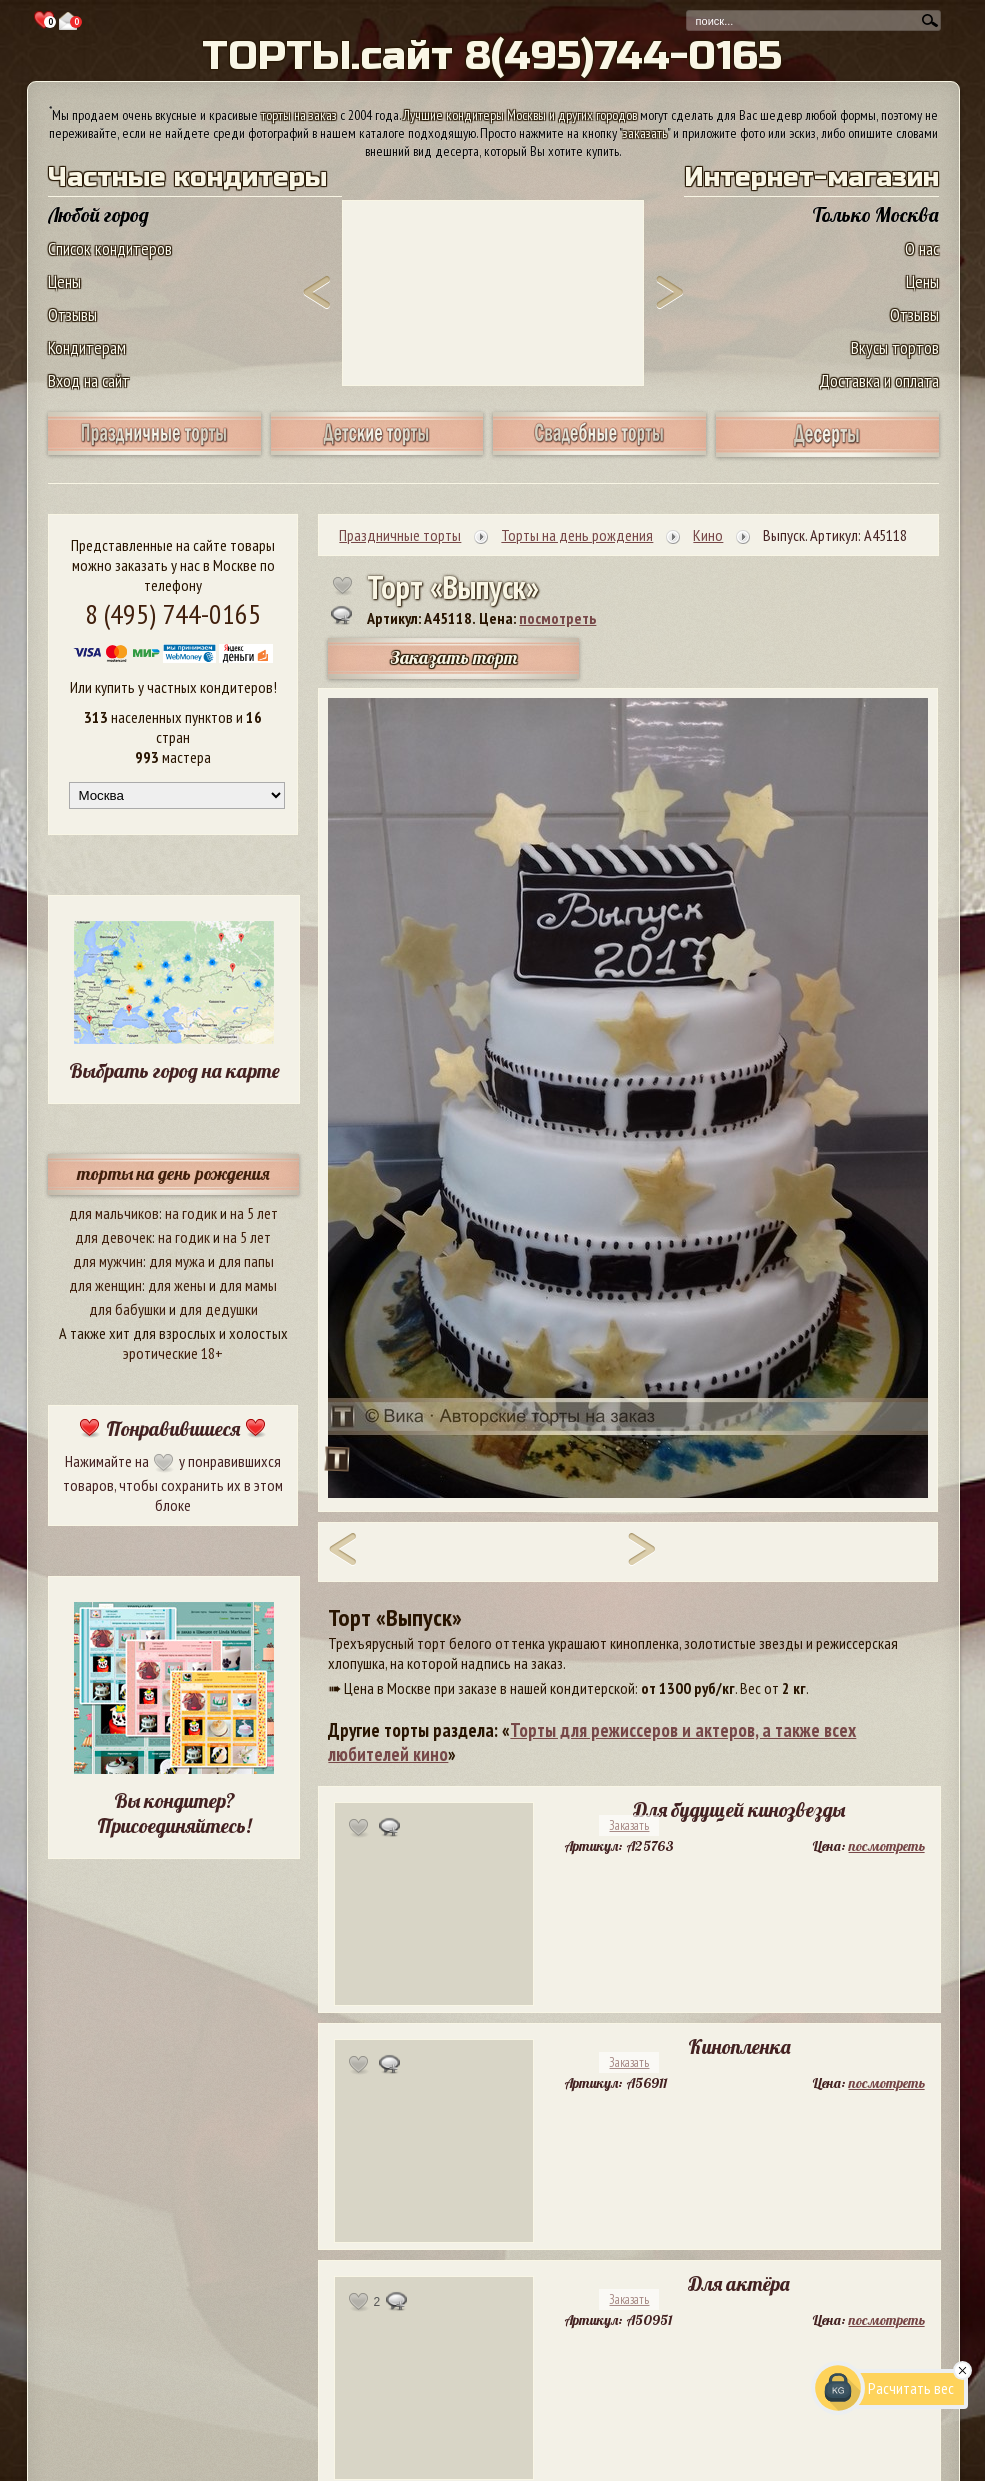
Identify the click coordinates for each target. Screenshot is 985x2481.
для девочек (113, 1237)
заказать (645, 133)
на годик (191, 1213)
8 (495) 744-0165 (173, 613)
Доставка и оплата (879, 380)
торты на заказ (299, 115)
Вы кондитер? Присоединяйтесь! (174, 1813)
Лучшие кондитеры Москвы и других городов (520, 115)
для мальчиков (114, 1213)
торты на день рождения (173, 1173)
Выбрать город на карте (174, 1070)
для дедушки (218, 1309)
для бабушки (127, 1309)
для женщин (105, 1285)
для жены (177, 1285)
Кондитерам (87, 347)
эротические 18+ (173, 1353)
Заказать (629, 1825)
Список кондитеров (110, 248)
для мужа (177, 1261)
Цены (64, 281)
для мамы (248, 1285)
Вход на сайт (89, 380)
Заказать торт (454, 657)
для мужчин (108, 1261)
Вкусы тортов (895, 347)
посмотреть (557, 618)
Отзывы (72, 314)
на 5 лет (254, 1213)
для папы (246, 1261)
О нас (922, 248)
